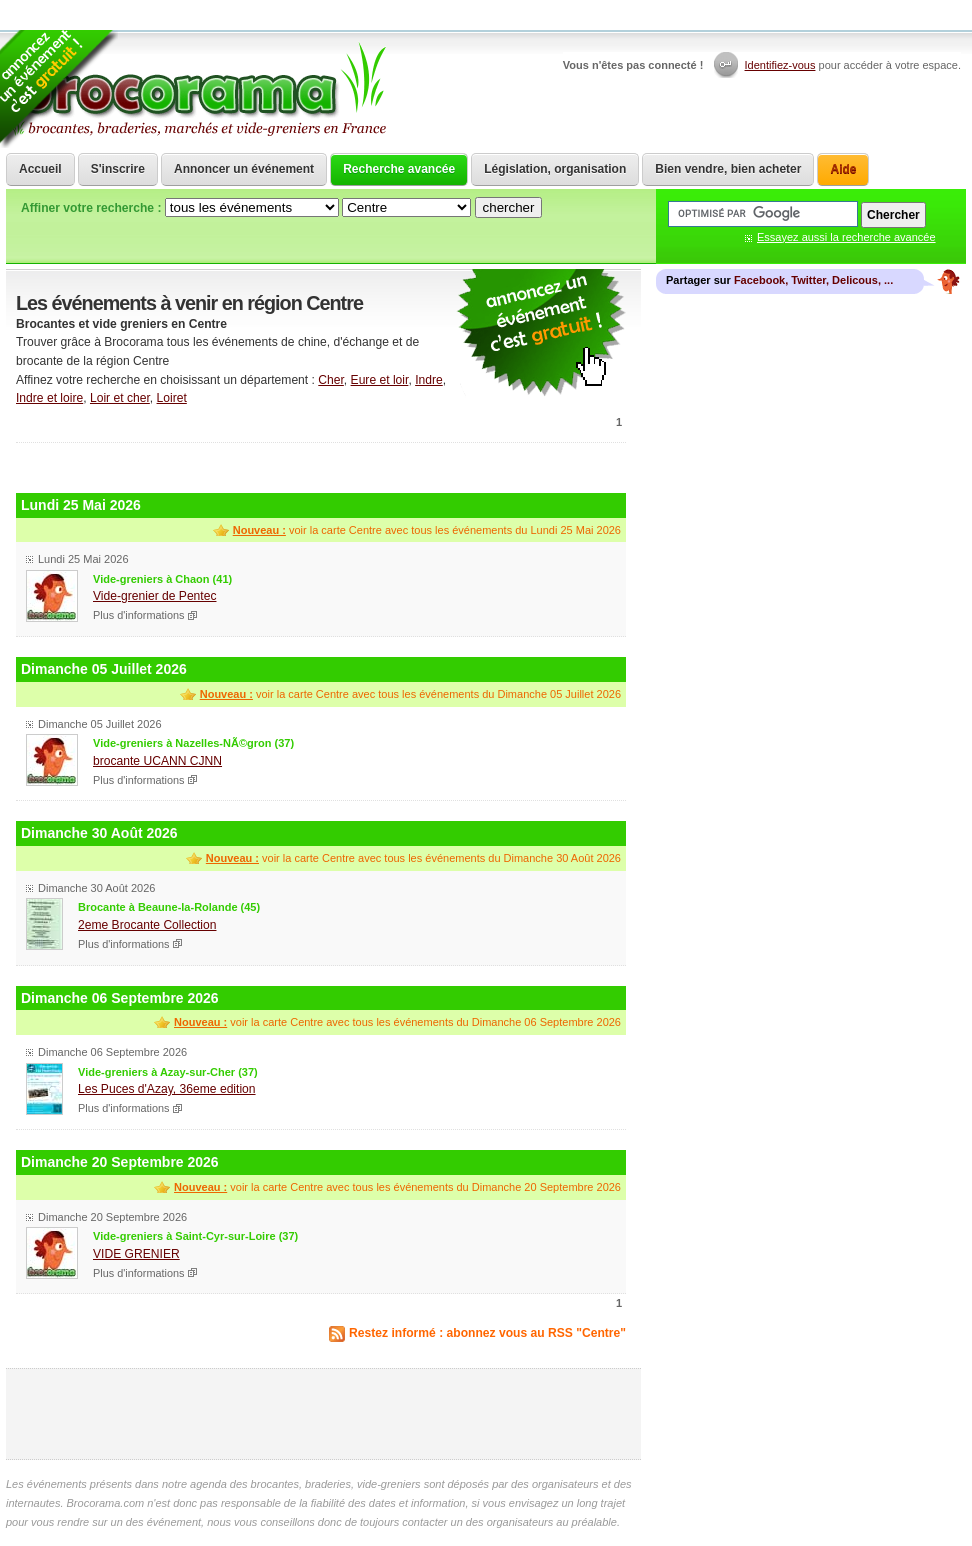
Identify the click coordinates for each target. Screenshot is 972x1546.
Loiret (172, 398)
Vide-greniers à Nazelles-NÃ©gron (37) (193, 743)
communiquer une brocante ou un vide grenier (541, 333)
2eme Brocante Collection (147, 925)
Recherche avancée (399, 169)
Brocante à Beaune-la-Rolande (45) (169, 907)
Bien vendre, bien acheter (728, 169)
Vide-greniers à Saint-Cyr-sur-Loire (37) (195, 1236)
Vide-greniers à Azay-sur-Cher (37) (168, 1072)
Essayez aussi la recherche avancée (846, 237)
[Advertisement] (321, 465)
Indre (429, 380)
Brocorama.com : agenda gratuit (197, 90)
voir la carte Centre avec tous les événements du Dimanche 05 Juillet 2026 (410, 694)
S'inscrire (118, 169)
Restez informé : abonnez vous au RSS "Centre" (487, 1333)
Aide (843, 169)
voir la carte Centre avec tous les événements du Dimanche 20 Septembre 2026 (397, 1187)
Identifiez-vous (780, 65)
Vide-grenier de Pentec (154, 596)
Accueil (40, 169)
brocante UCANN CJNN (157, 761)
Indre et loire (49, 398)
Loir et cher (120, 398)
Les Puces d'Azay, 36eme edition (167, 1089)
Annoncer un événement (244, 169)
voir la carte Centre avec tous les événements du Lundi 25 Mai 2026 (427, 530)
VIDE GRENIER (136, 1254)
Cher (331, 380)
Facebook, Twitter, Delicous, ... (813, 280)
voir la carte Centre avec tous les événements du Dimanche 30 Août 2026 (413, 858)
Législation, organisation (555, 169)
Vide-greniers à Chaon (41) (162, 579)
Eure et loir (380, 380)
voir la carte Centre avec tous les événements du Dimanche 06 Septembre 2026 (397, 1022)
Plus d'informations (139, 615)
